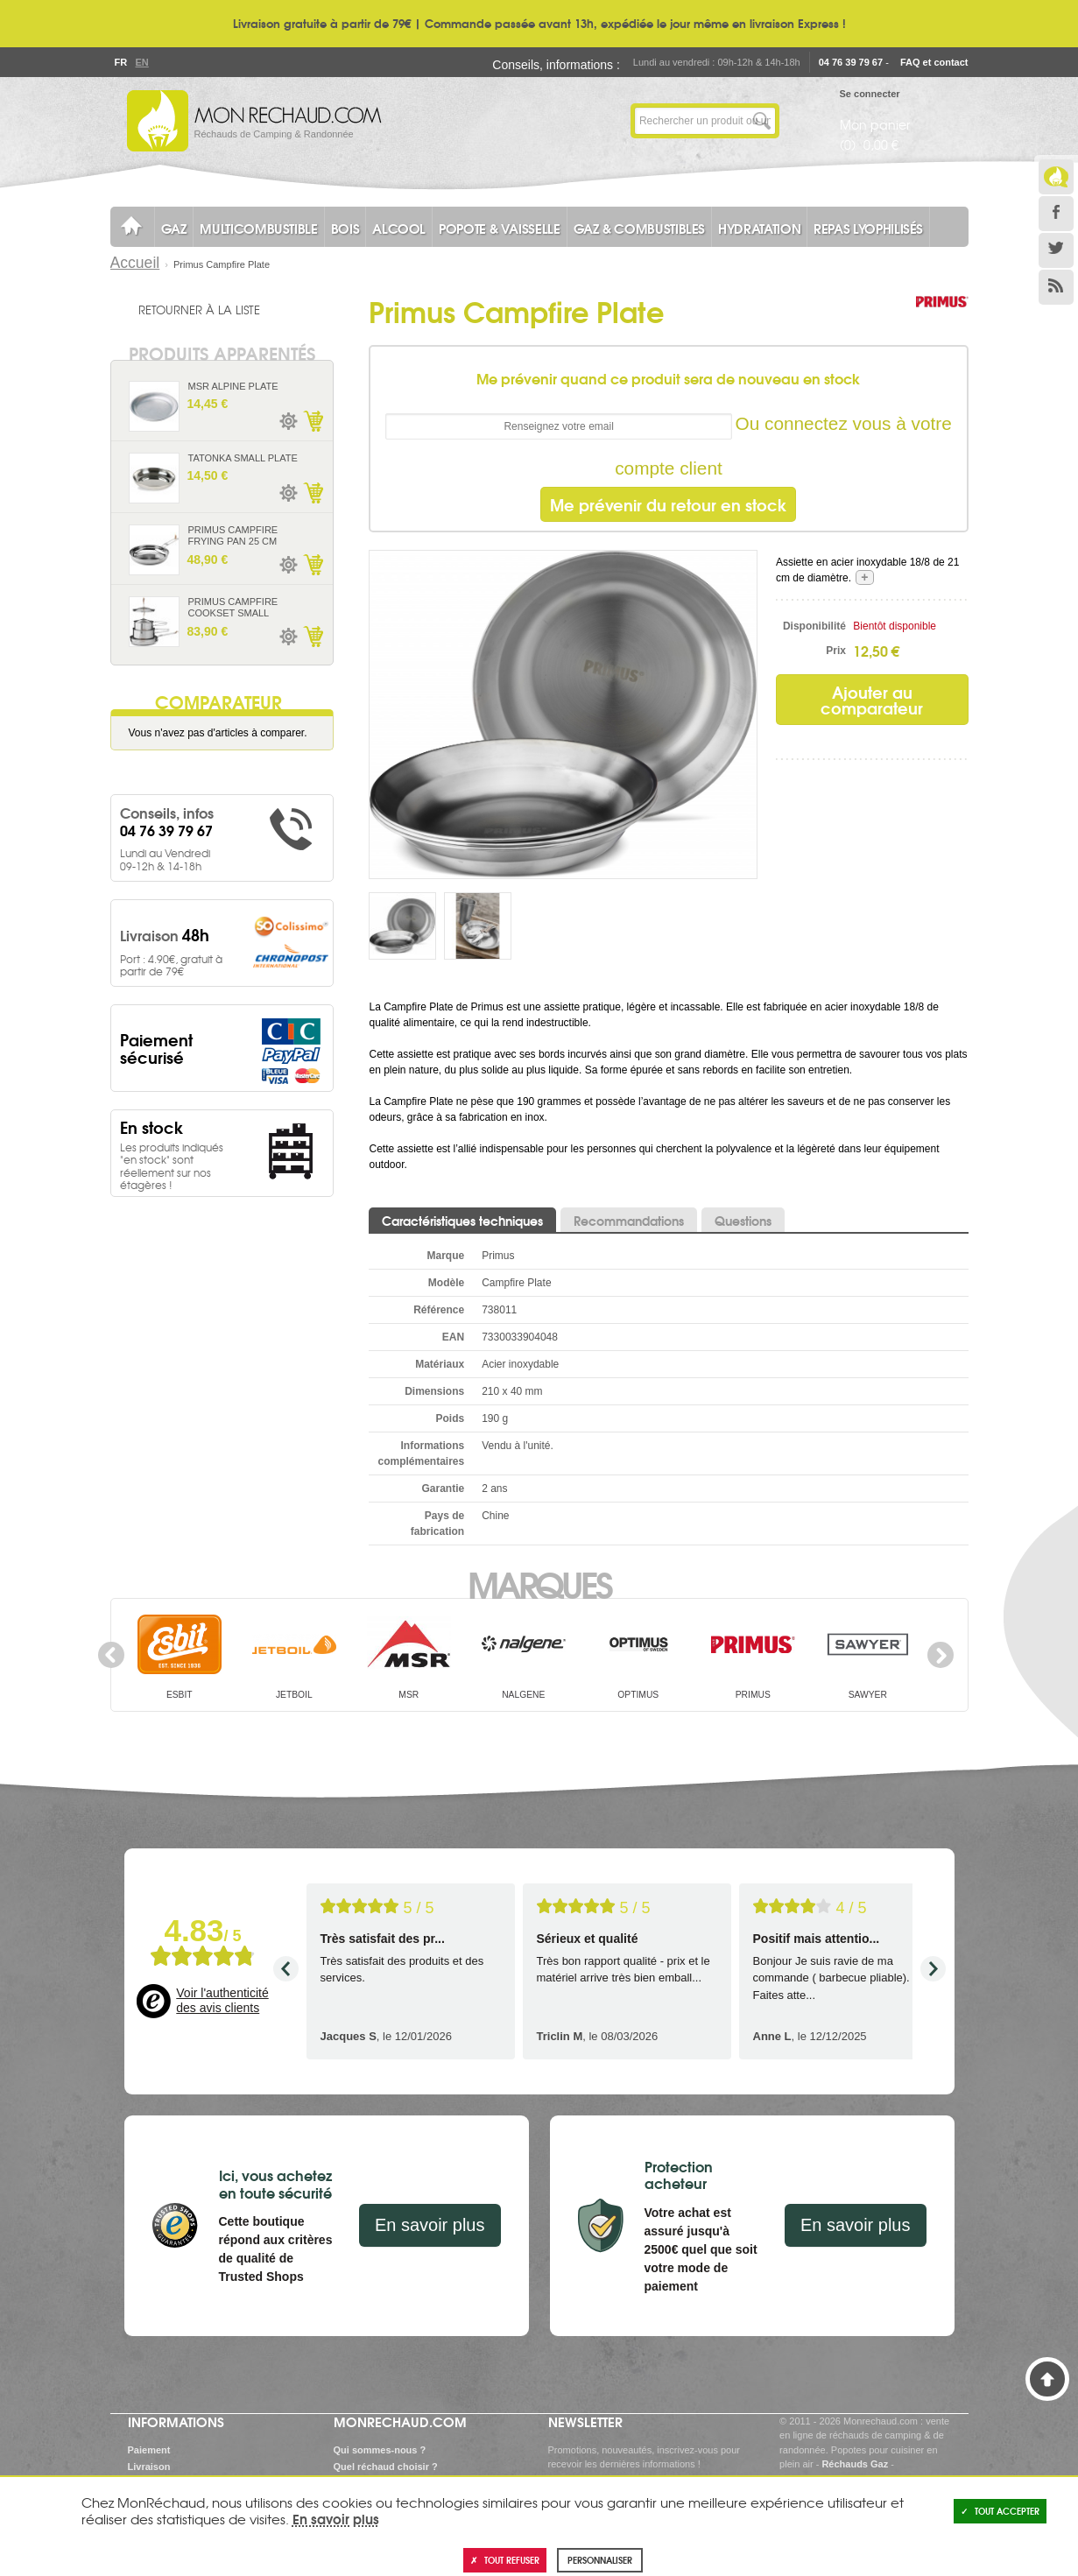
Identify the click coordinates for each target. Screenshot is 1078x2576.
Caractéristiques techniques (462, 1220)
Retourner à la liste (199, 309)
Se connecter (870, 93)
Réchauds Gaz (854, 2464)
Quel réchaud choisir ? (386, 2466)
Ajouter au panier (312, 421)
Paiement (149, 2450)
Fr (121, 62)
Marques (539, 1583)
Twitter (1056, 250)
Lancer (762, 121)
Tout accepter (1000, 2510)
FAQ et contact (934, 62)
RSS (1056, 287)
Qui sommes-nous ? (380, 2450)
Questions (743, 1220)
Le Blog (1056, 176)
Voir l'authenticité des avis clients (222, 2001)
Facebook (1056, 213)
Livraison (149, 2466)
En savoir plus (430, 2225)
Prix (836, 650)
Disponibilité (814, 626)
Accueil (135, 262)
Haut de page (1047, 2379)
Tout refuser (504, 2559)
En (142, 62)
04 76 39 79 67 (851, 62)
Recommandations (629, 1220)
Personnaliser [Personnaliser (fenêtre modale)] (599, 2559)
